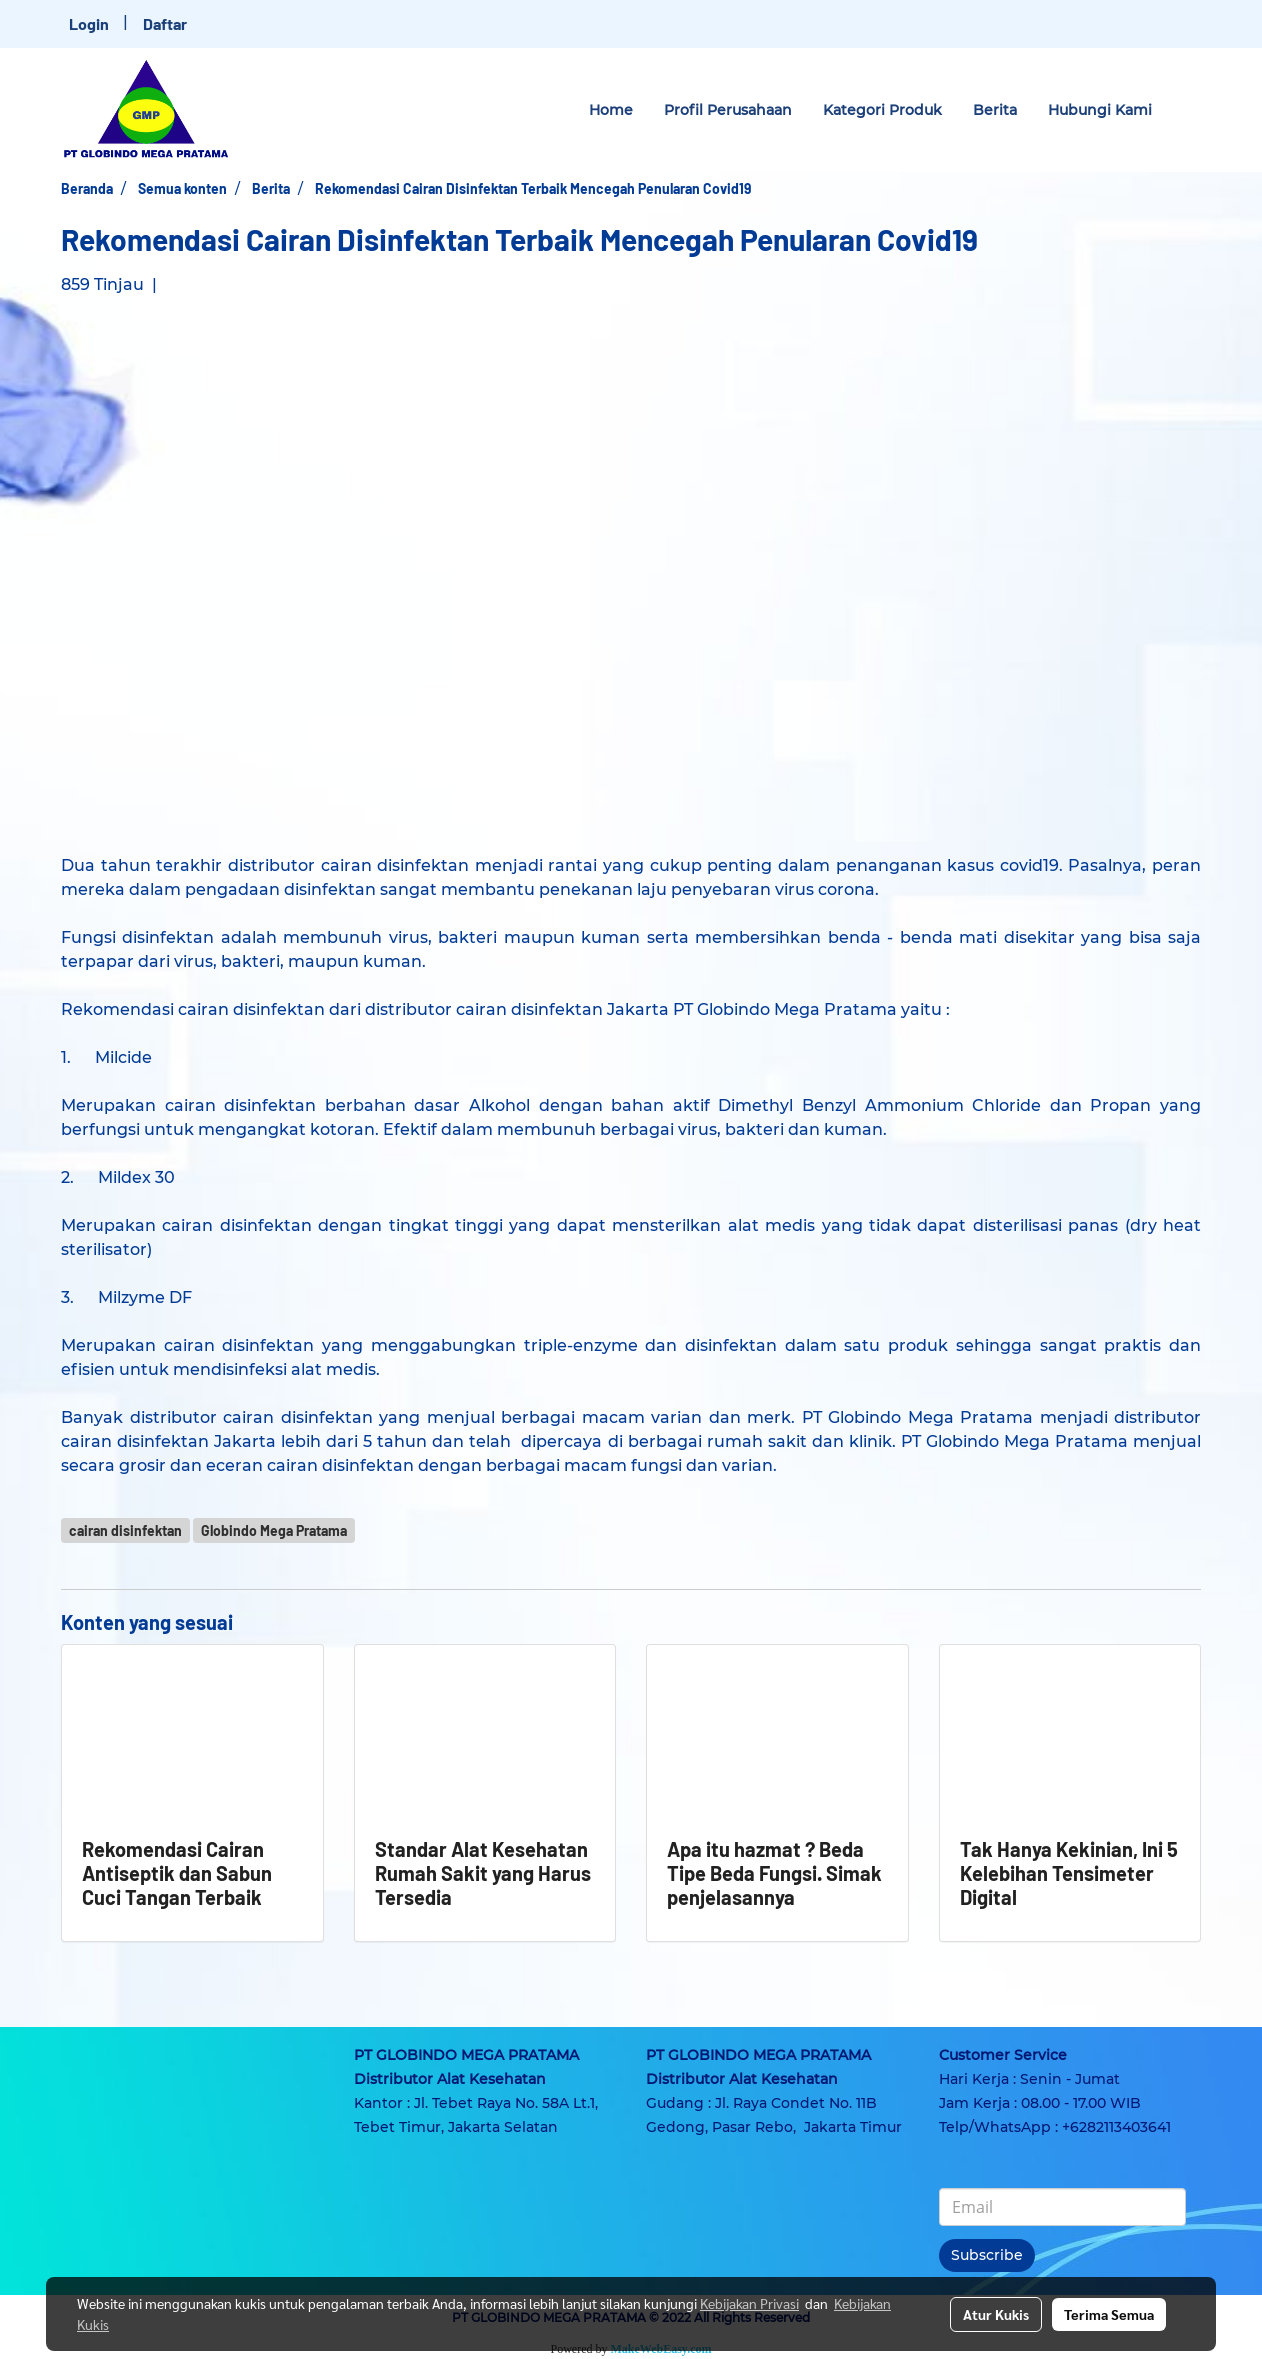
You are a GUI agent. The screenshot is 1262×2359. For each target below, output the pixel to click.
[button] (1185, 110)
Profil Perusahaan (728, 110)
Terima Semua (1109, 2314)
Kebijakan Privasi (749, 2303)
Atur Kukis (996, 2314)
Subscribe (987, 2255)
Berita (995, 110)
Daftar (165, 23)
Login (89, 23)
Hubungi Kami (1100, 110)
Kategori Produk (882, 110)
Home (611, 110)
